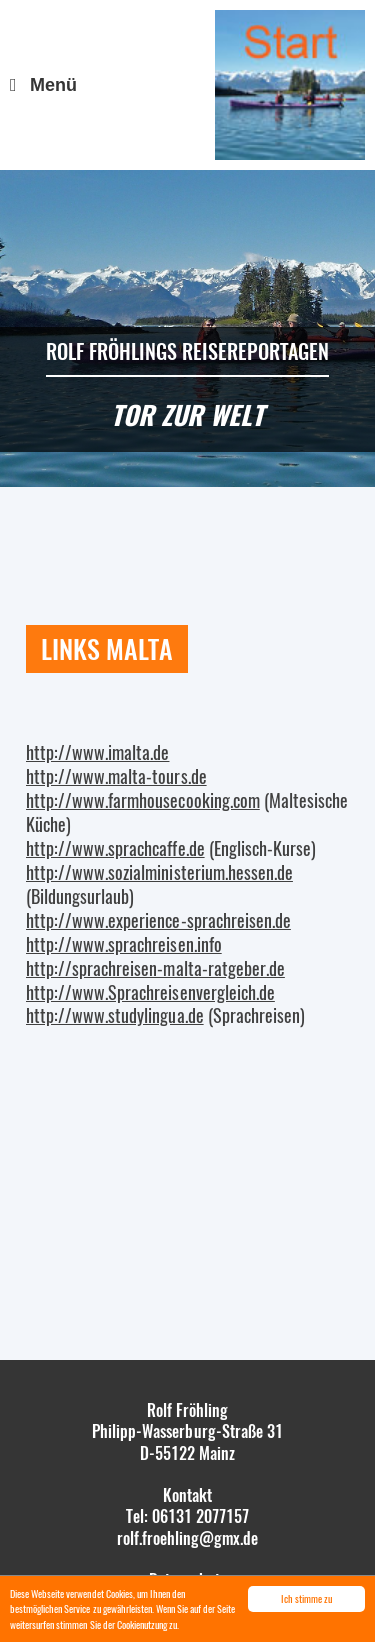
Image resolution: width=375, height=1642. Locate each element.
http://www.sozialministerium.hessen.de (159, 872)
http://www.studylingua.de (115, 1015)
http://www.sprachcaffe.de (115, 848)
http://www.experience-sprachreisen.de (158, 920)
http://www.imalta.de (97, 752)
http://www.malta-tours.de (116, 776)
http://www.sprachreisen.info (124, 944)
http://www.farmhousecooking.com (143, 800)
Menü (53, 85)
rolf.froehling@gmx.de (188, 1538)
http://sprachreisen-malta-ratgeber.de (155, 968)
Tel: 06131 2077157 (187, 1516)
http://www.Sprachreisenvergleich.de (150, 992)
